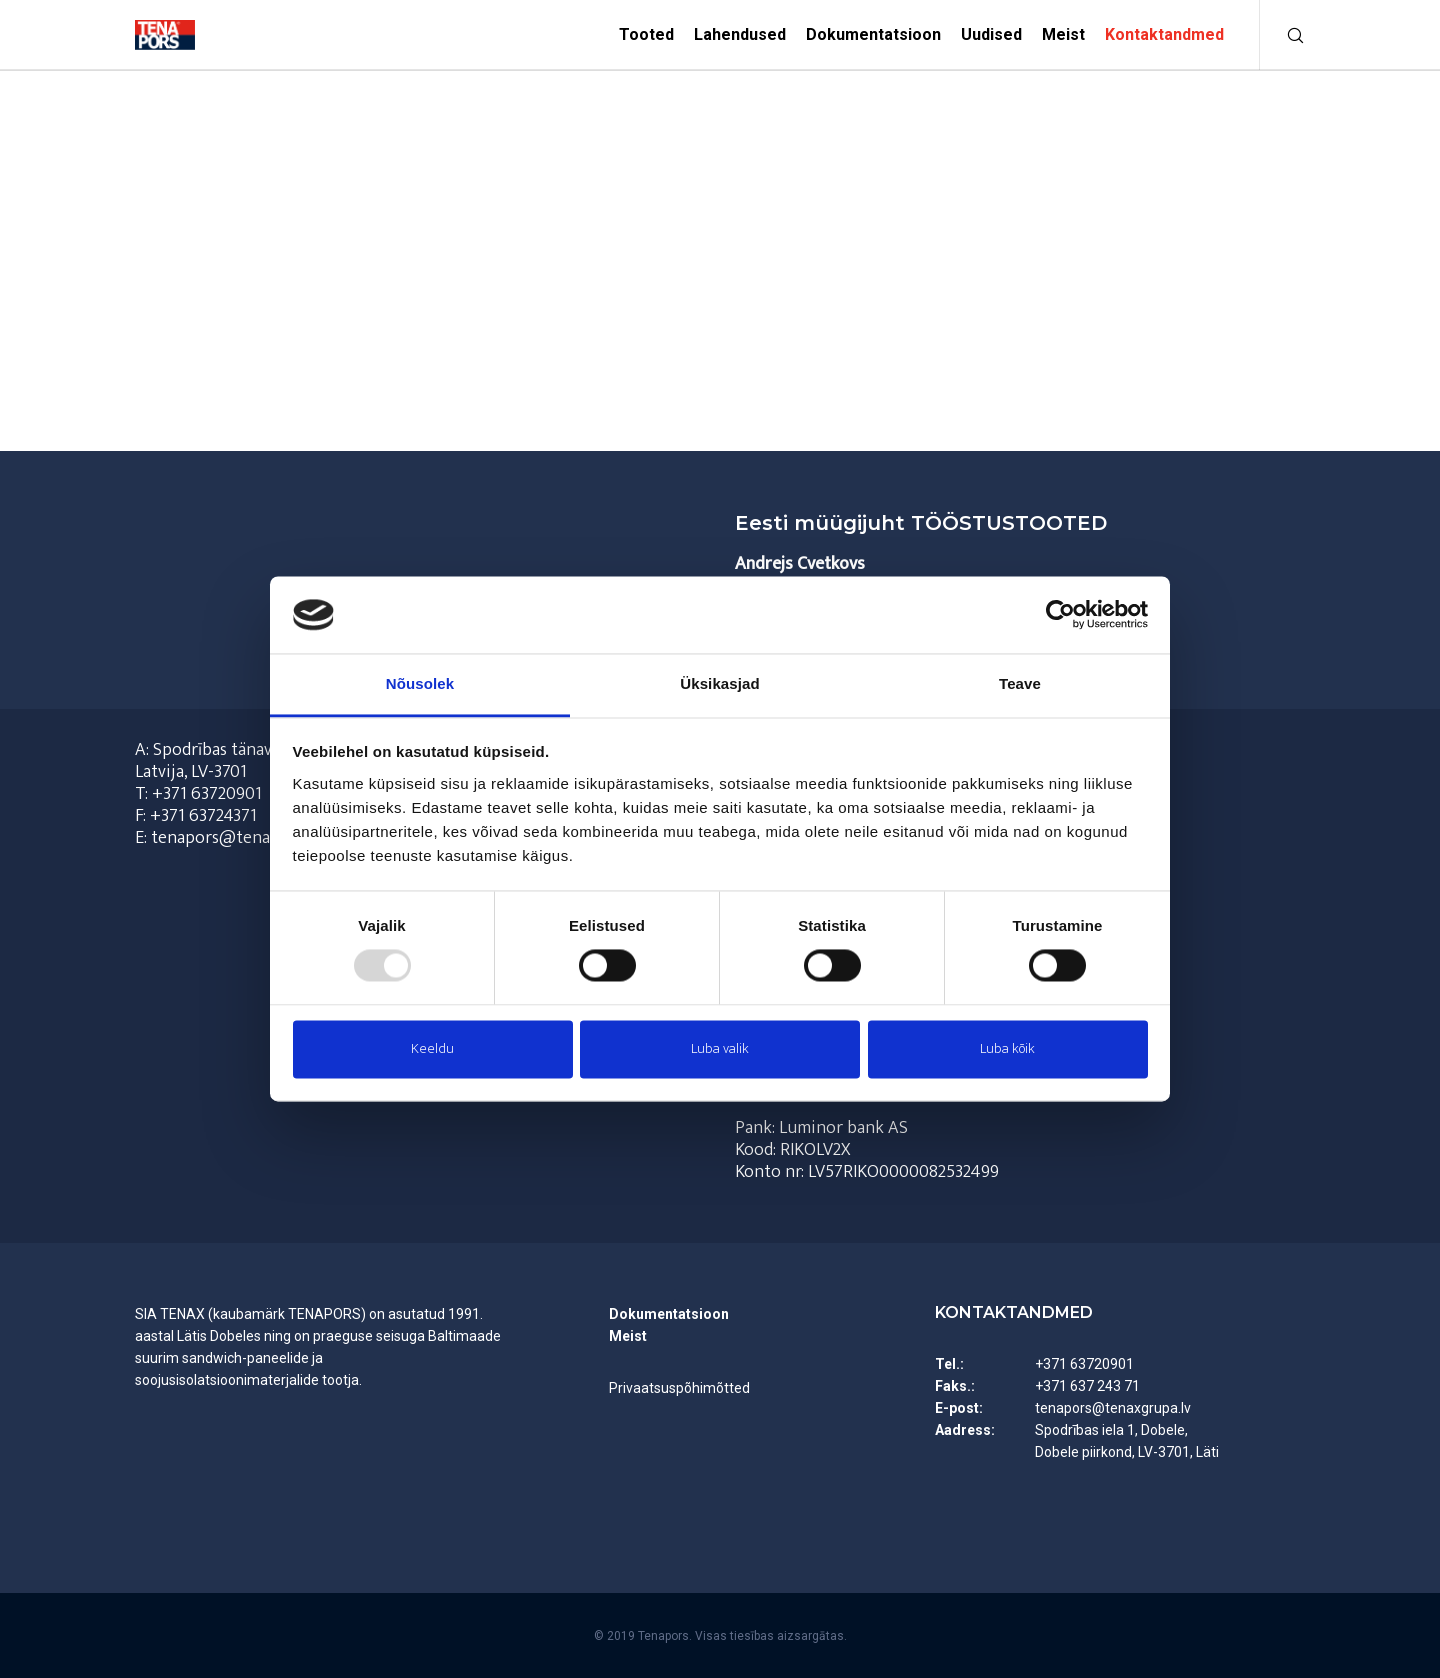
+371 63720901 (207, 794)
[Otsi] (1282, 35)
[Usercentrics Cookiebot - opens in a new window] (1060, 615)
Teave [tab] (1020, 683)
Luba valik (720, 1048)
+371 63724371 (203, 816)
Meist (628, 1336)
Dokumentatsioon (669, 1314)
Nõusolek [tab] (420, 683)
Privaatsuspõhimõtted (679, 1388)
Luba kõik (1007, 1048)
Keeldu (432, 1048)
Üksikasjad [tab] (719, 683)
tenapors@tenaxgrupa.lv (1113, 1408)
